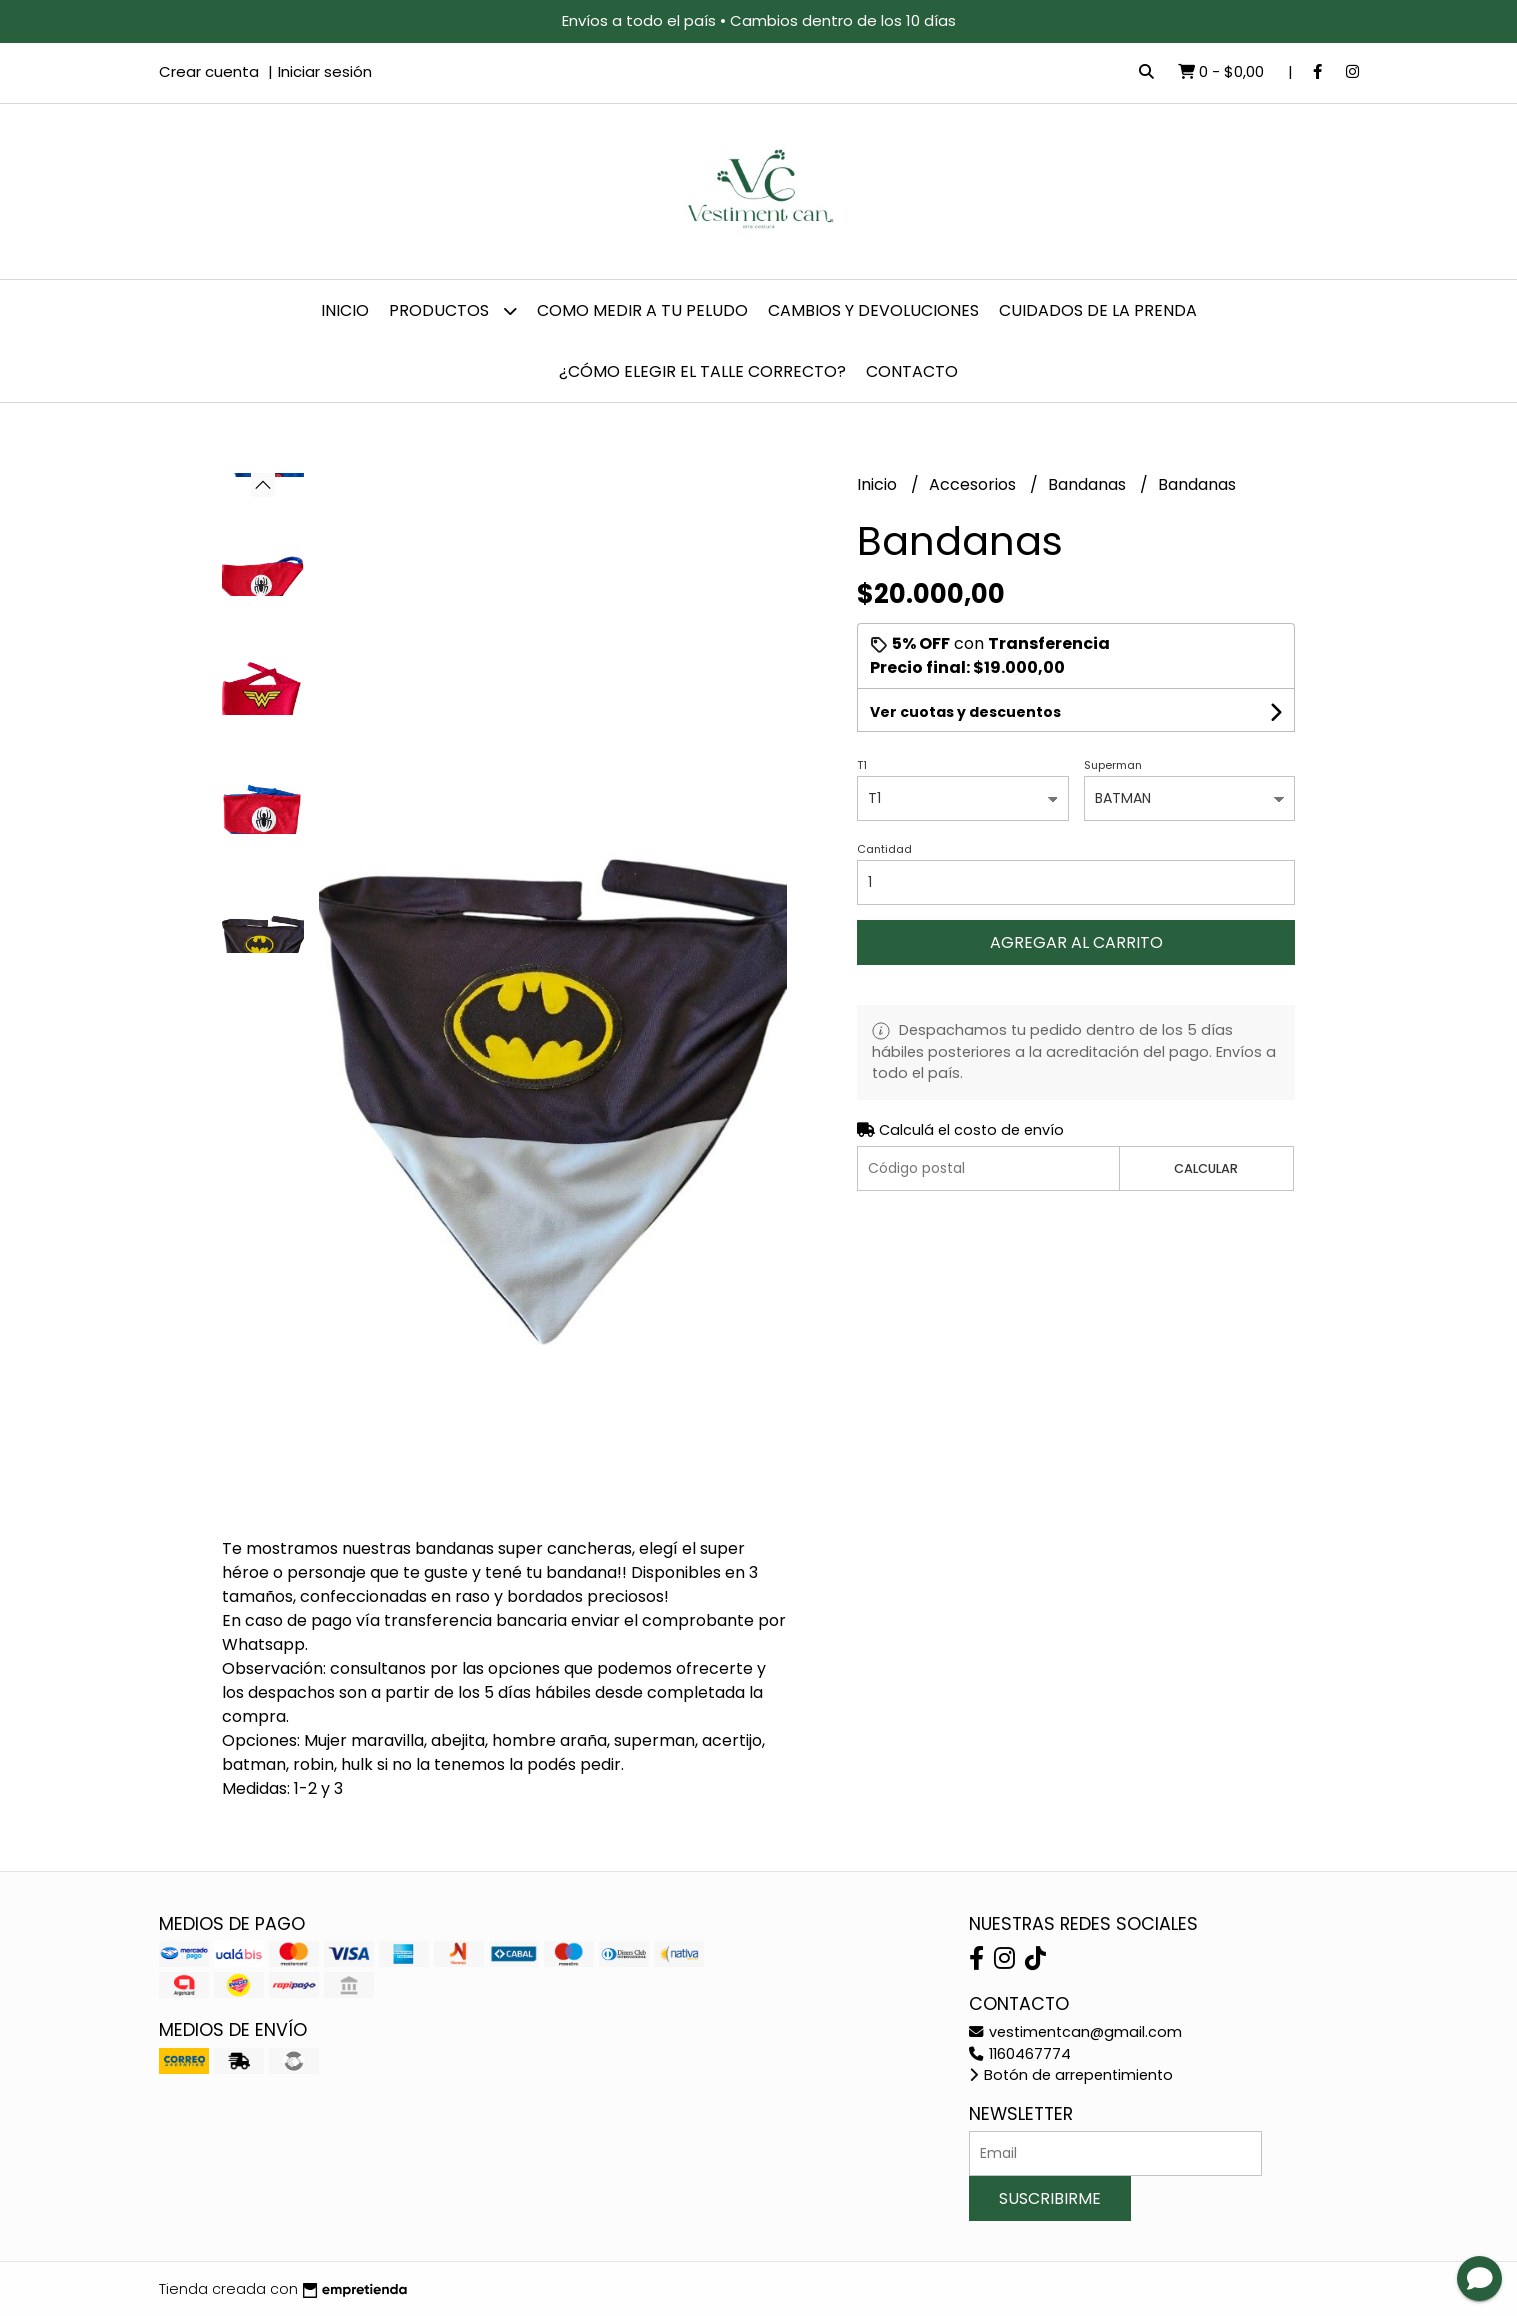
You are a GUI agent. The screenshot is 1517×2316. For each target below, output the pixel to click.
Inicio (345, 310)
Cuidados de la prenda (1098, 310)
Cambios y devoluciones (873, 310)
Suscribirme (1050, 2198)
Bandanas (1089, 484)
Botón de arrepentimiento (1071, 2075)
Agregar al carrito (1076, 942)
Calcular (1206, 1168)
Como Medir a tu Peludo (642, 310)
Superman (1113, 765)
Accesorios (974, 484)
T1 (862, 765)
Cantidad (884, 849)
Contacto (912, 371)
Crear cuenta (209, 71)
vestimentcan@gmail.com (1075, 2032)
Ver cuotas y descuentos (965, 712)
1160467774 (1020, 2054)
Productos (453, 310)
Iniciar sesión (325, 71)
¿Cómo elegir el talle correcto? (702, 371)
